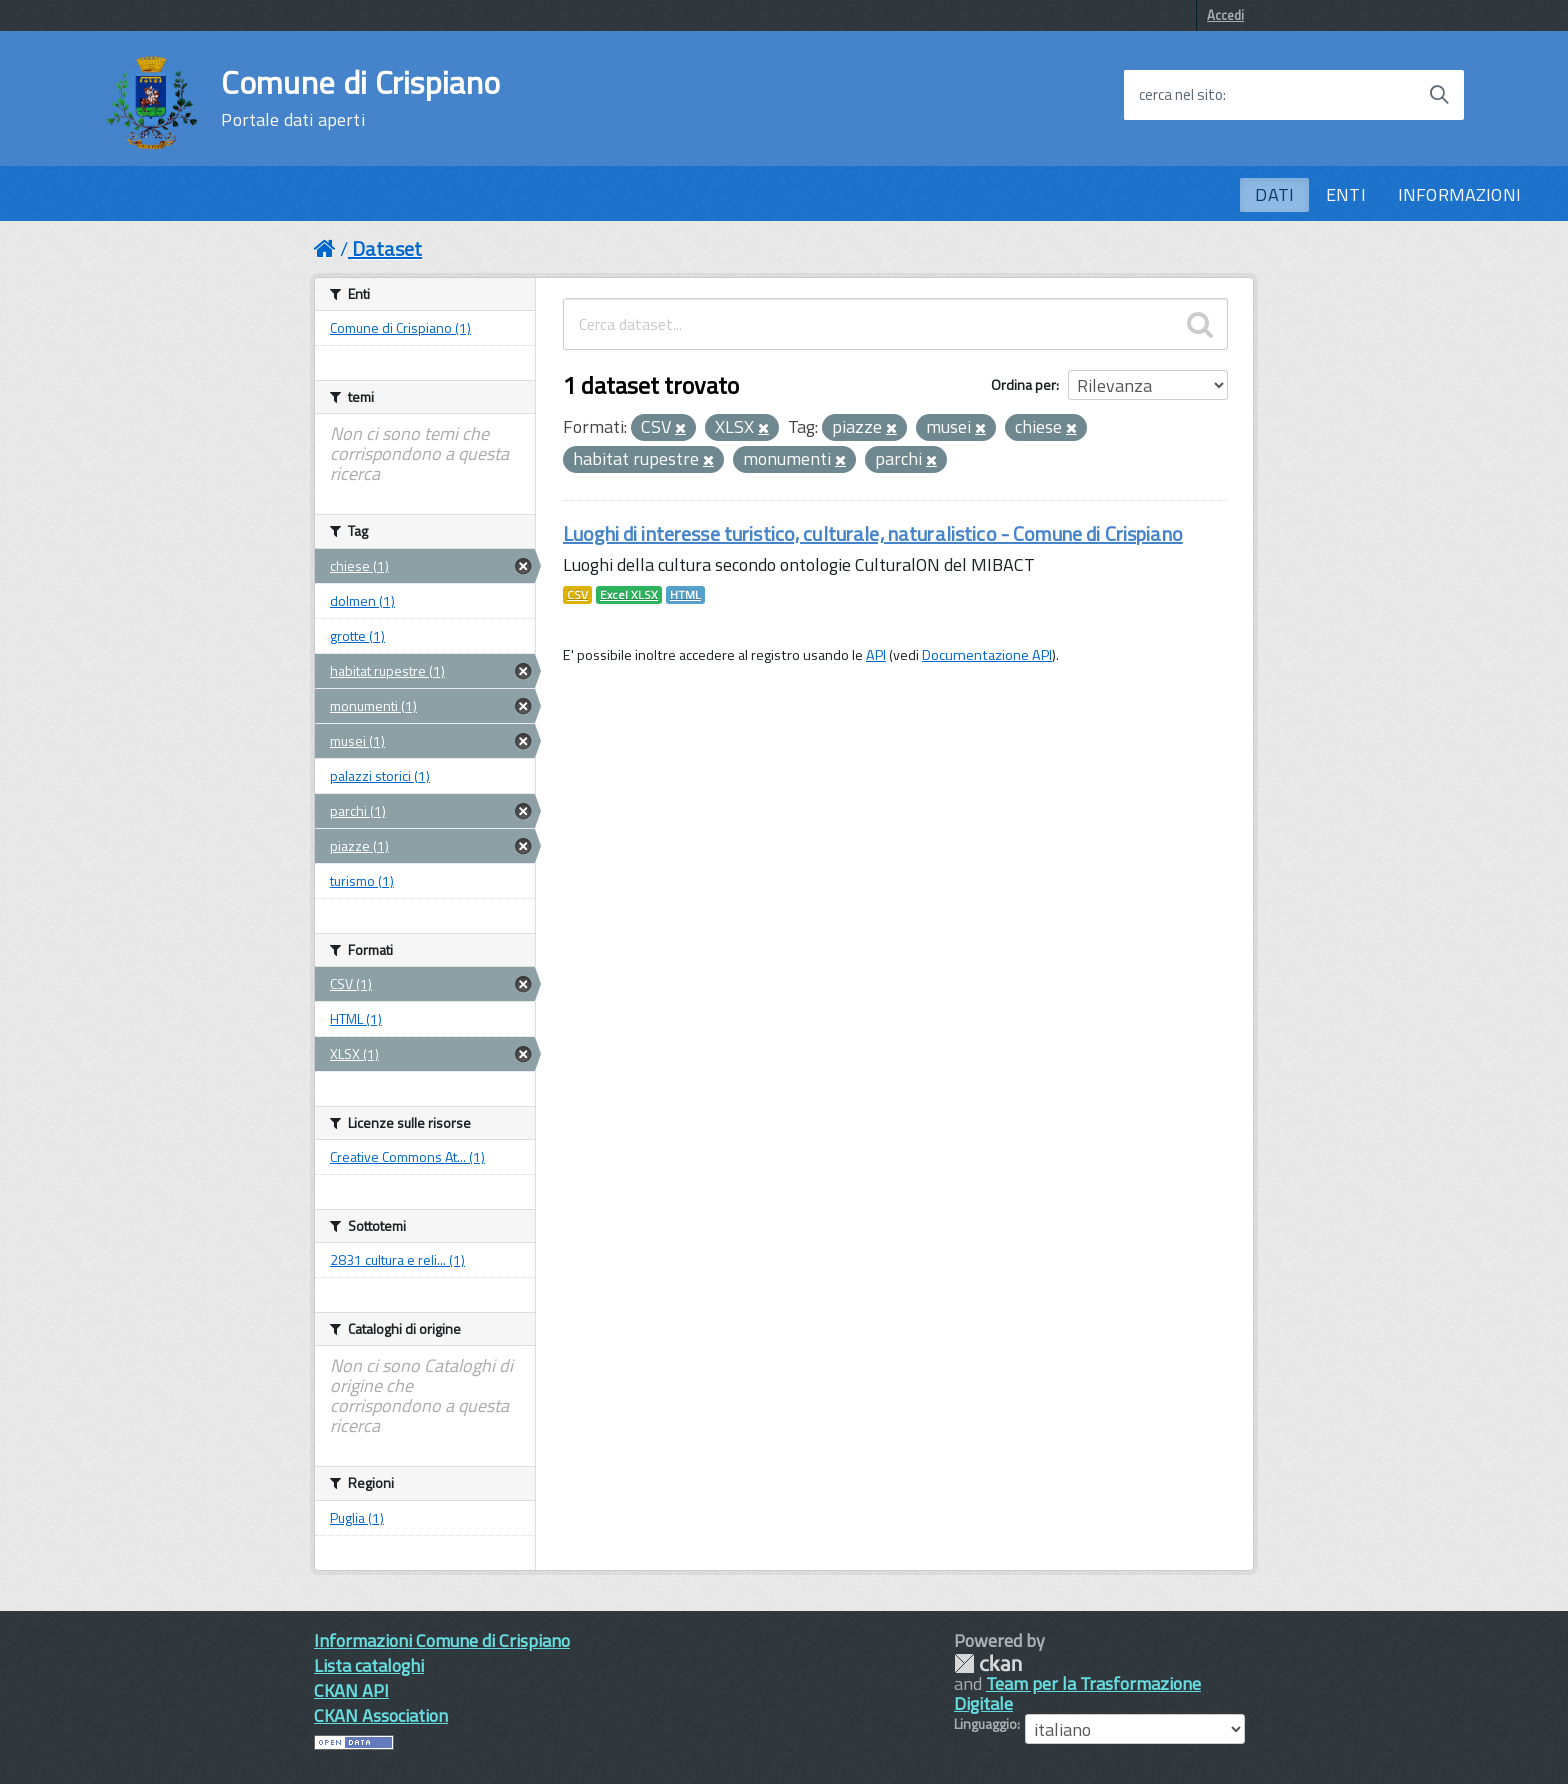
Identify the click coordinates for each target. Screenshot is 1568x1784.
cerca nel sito (1181, 95)
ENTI (1346, 194)
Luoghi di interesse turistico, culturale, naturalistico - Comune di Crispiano (873, 533)
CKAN (988, 1663)
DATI (1274, 194)
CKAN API (351, 1690)
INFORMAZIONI (1459, 194)
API (876, 655)
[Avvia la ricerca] (1439, 95)
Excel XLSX (629, 595)
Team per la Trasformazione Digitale (1077, 1693)
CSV (577, 595)
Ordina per (1023, 384)
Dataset (387, 248)
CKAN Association (381, 1715)
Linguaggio (985, 1724)
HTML (685, 595)
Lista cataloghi (369, 1665)
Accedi (1225, 15)
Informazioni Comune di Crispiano (442, 1640)
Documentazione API (987, 655)
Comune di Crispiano (360, 98)
